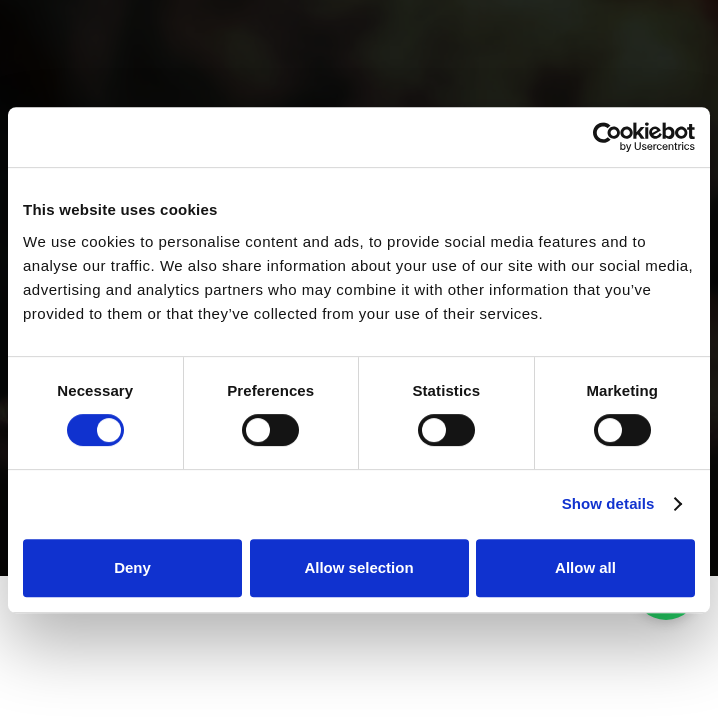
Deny (132, 567)
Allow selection (358, 567)
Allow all (585, 567)
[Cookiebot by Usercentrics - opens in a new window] (607, 137)
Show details (608, 503)
